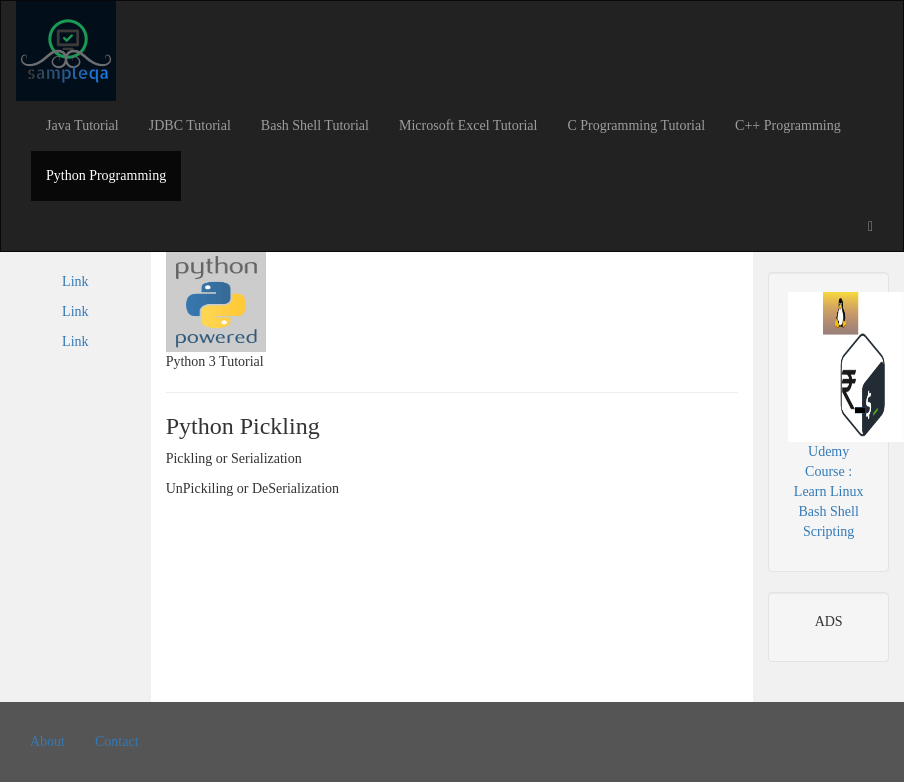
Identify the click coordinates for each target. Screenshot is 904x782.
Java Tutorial (82, 125)
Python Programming (106, 175)
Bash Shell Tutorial (315, 125)
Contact (117, 741)
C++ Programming (788, 125)
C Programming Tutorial (636, 125)
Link (75, 281)
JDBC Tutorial (190, 125)
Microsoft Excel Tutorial (468, 125)
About (47, 741)
